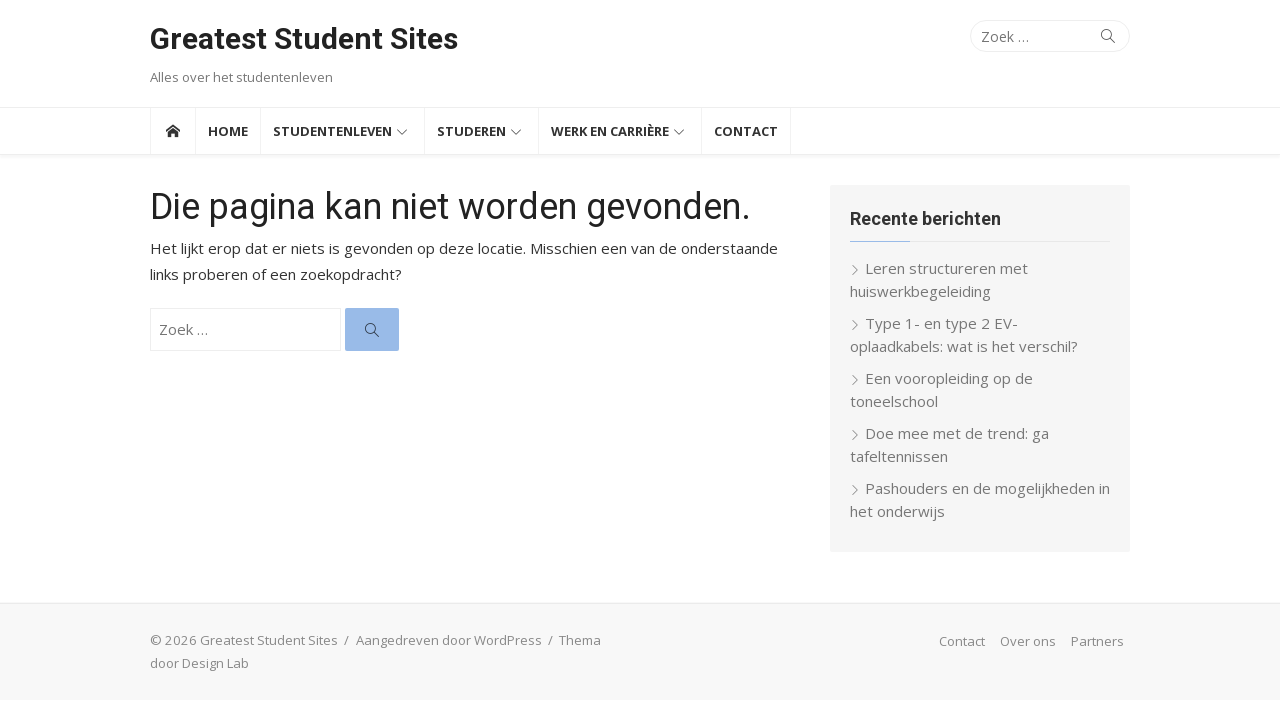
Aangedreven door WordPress (449, 640)
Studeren (471, 131)
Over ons (1028, 641)
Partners (1097, 641)
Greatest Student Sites (304, 38)
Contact (746, 131)
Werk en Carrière (610, 131)
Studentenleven (332, 131)
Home (228, 131)
